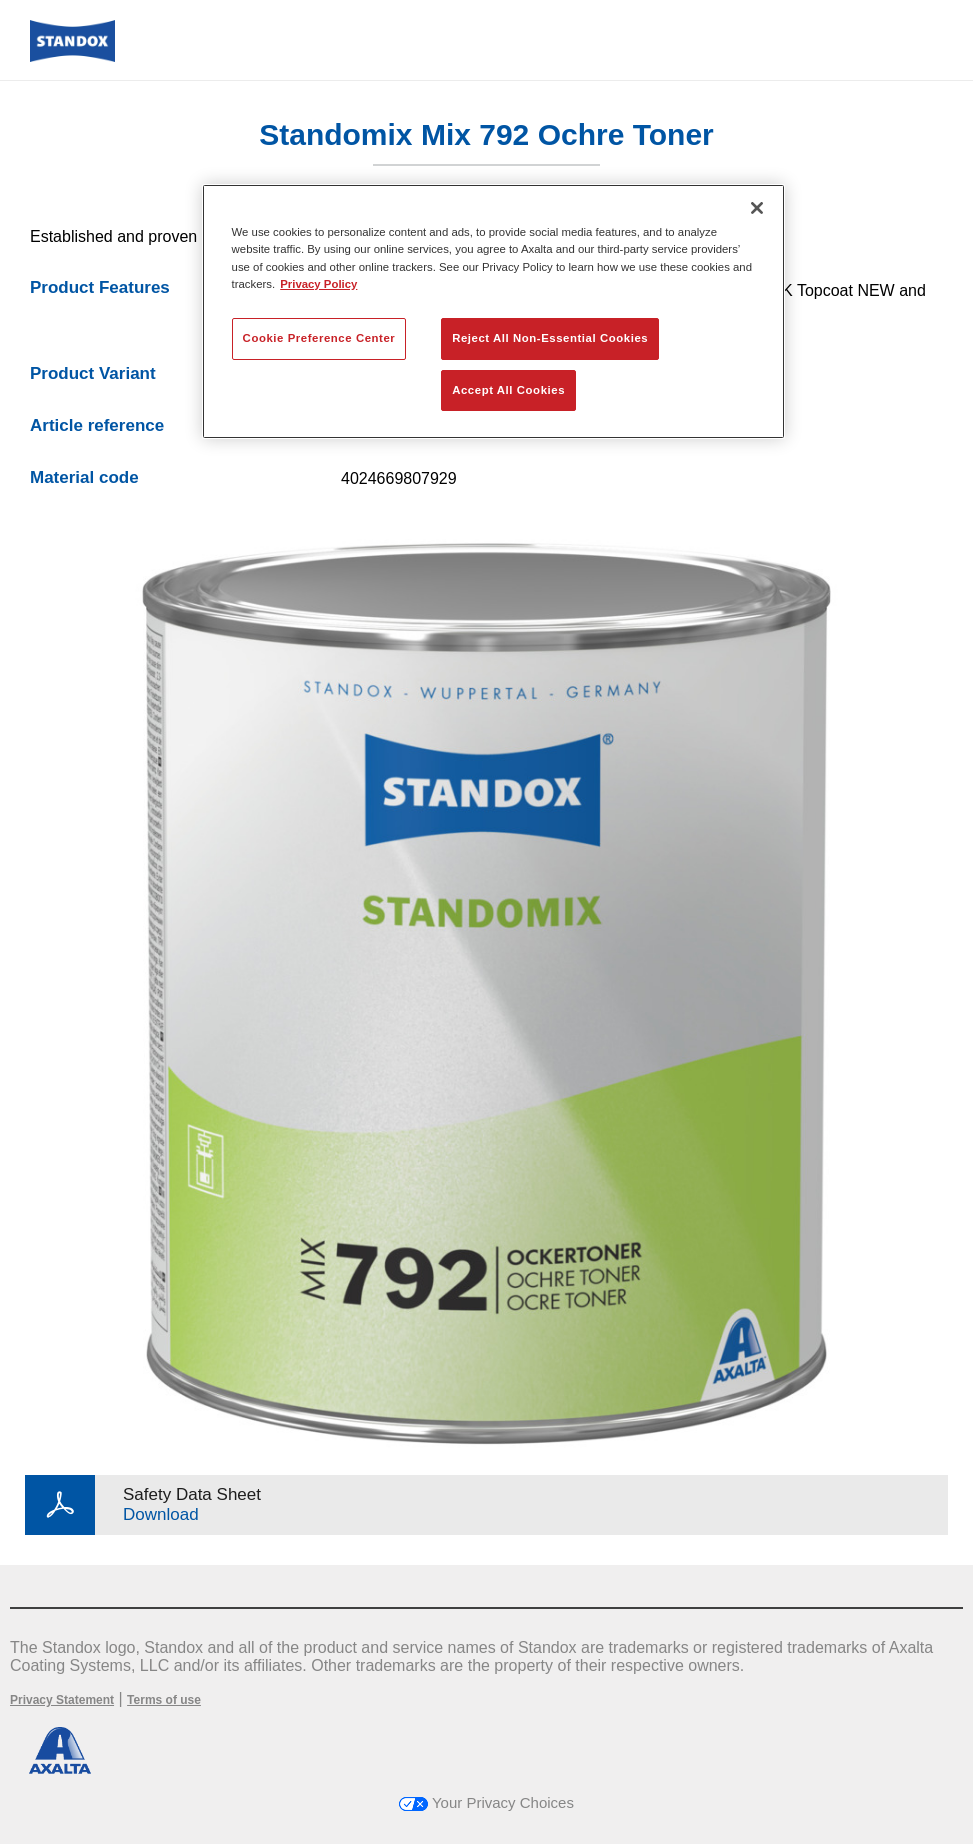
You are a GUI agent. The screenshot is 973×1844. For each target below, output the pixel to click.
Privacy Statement (62, 1700)
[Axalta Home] (72, 56)
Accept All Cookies (508, 390)
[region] (494, 311)
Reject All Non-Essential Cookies (550, 338)
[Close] (757, 208)
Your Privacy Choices (486, 1802)
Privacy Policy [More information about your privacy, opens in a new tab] (318, 284)
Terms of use (164, 1700)
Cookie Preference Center (319, 338)
